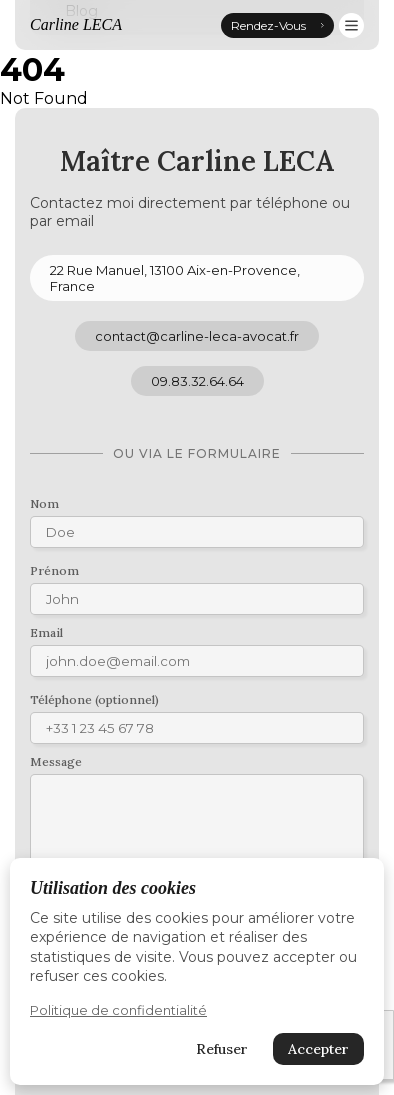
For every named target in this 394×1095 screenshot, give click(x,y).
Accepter (318, 1049)
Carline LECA (76, 24)
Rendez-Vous (277, 25)
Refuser (222, 1049)
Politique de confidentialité (118, 1010)
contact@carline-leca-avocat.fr (197, 336)
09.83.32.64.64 (197, 381)
